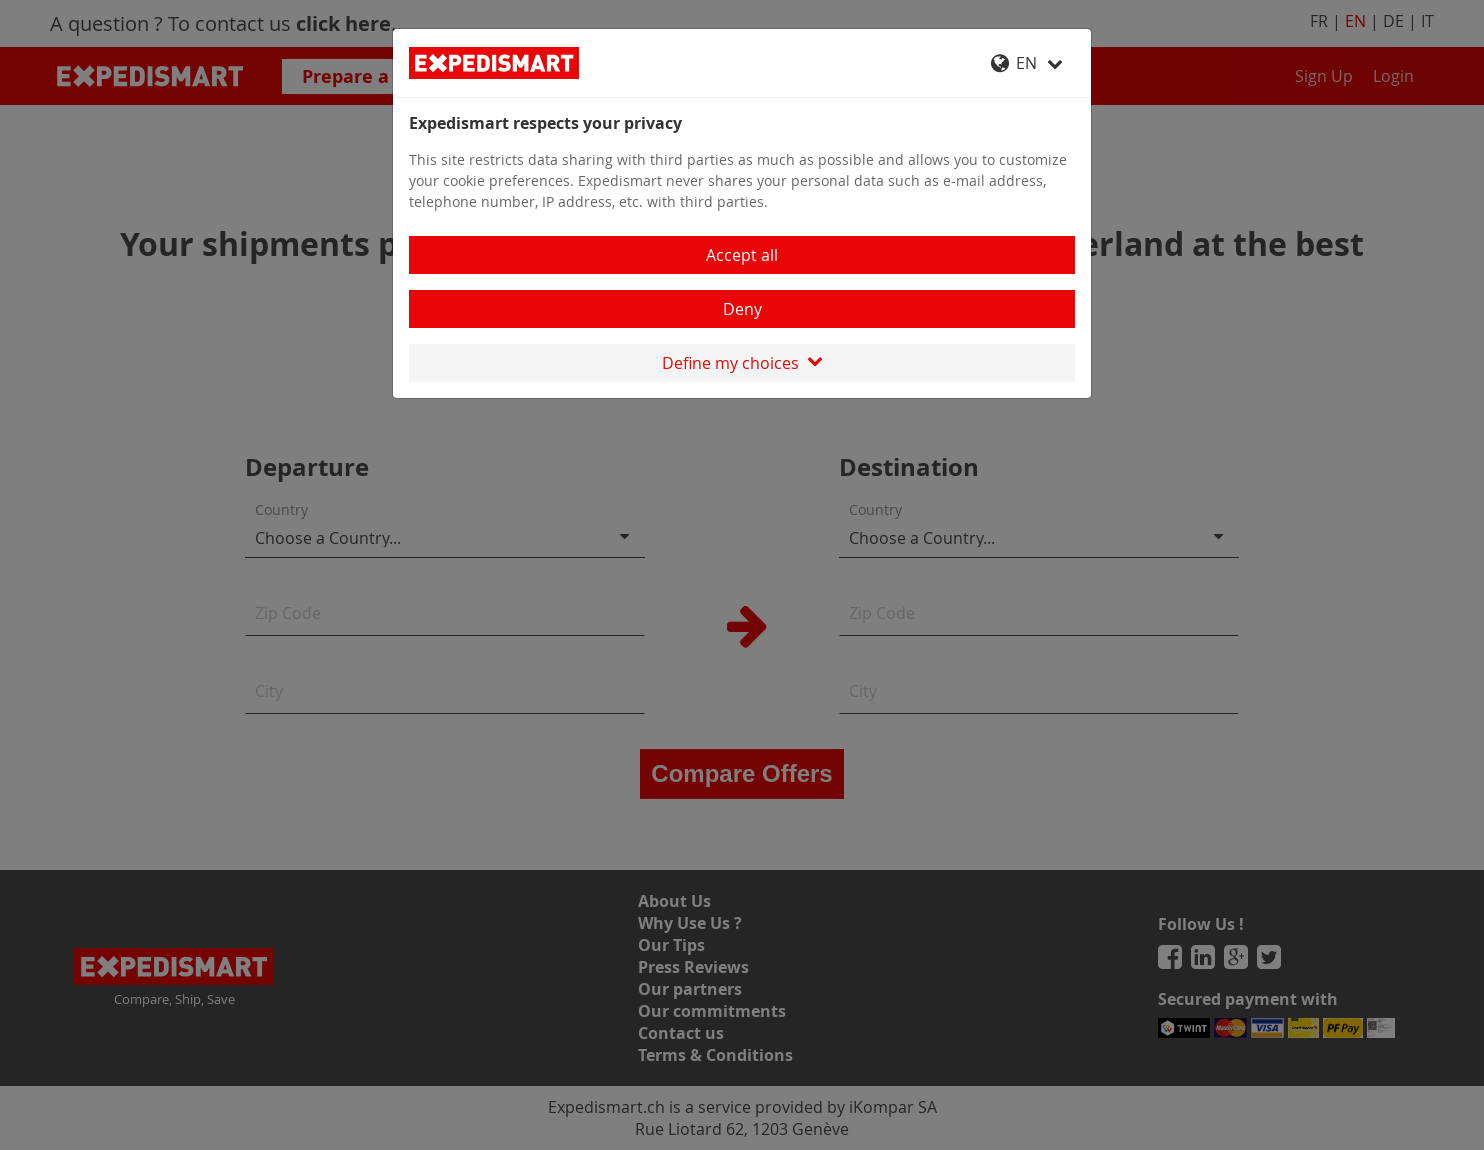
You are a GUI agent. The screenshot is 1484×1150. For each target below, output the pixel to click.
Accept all (742, 255)
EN (1027, 63)
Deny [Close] (742, 309)
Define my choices (742, 363)
